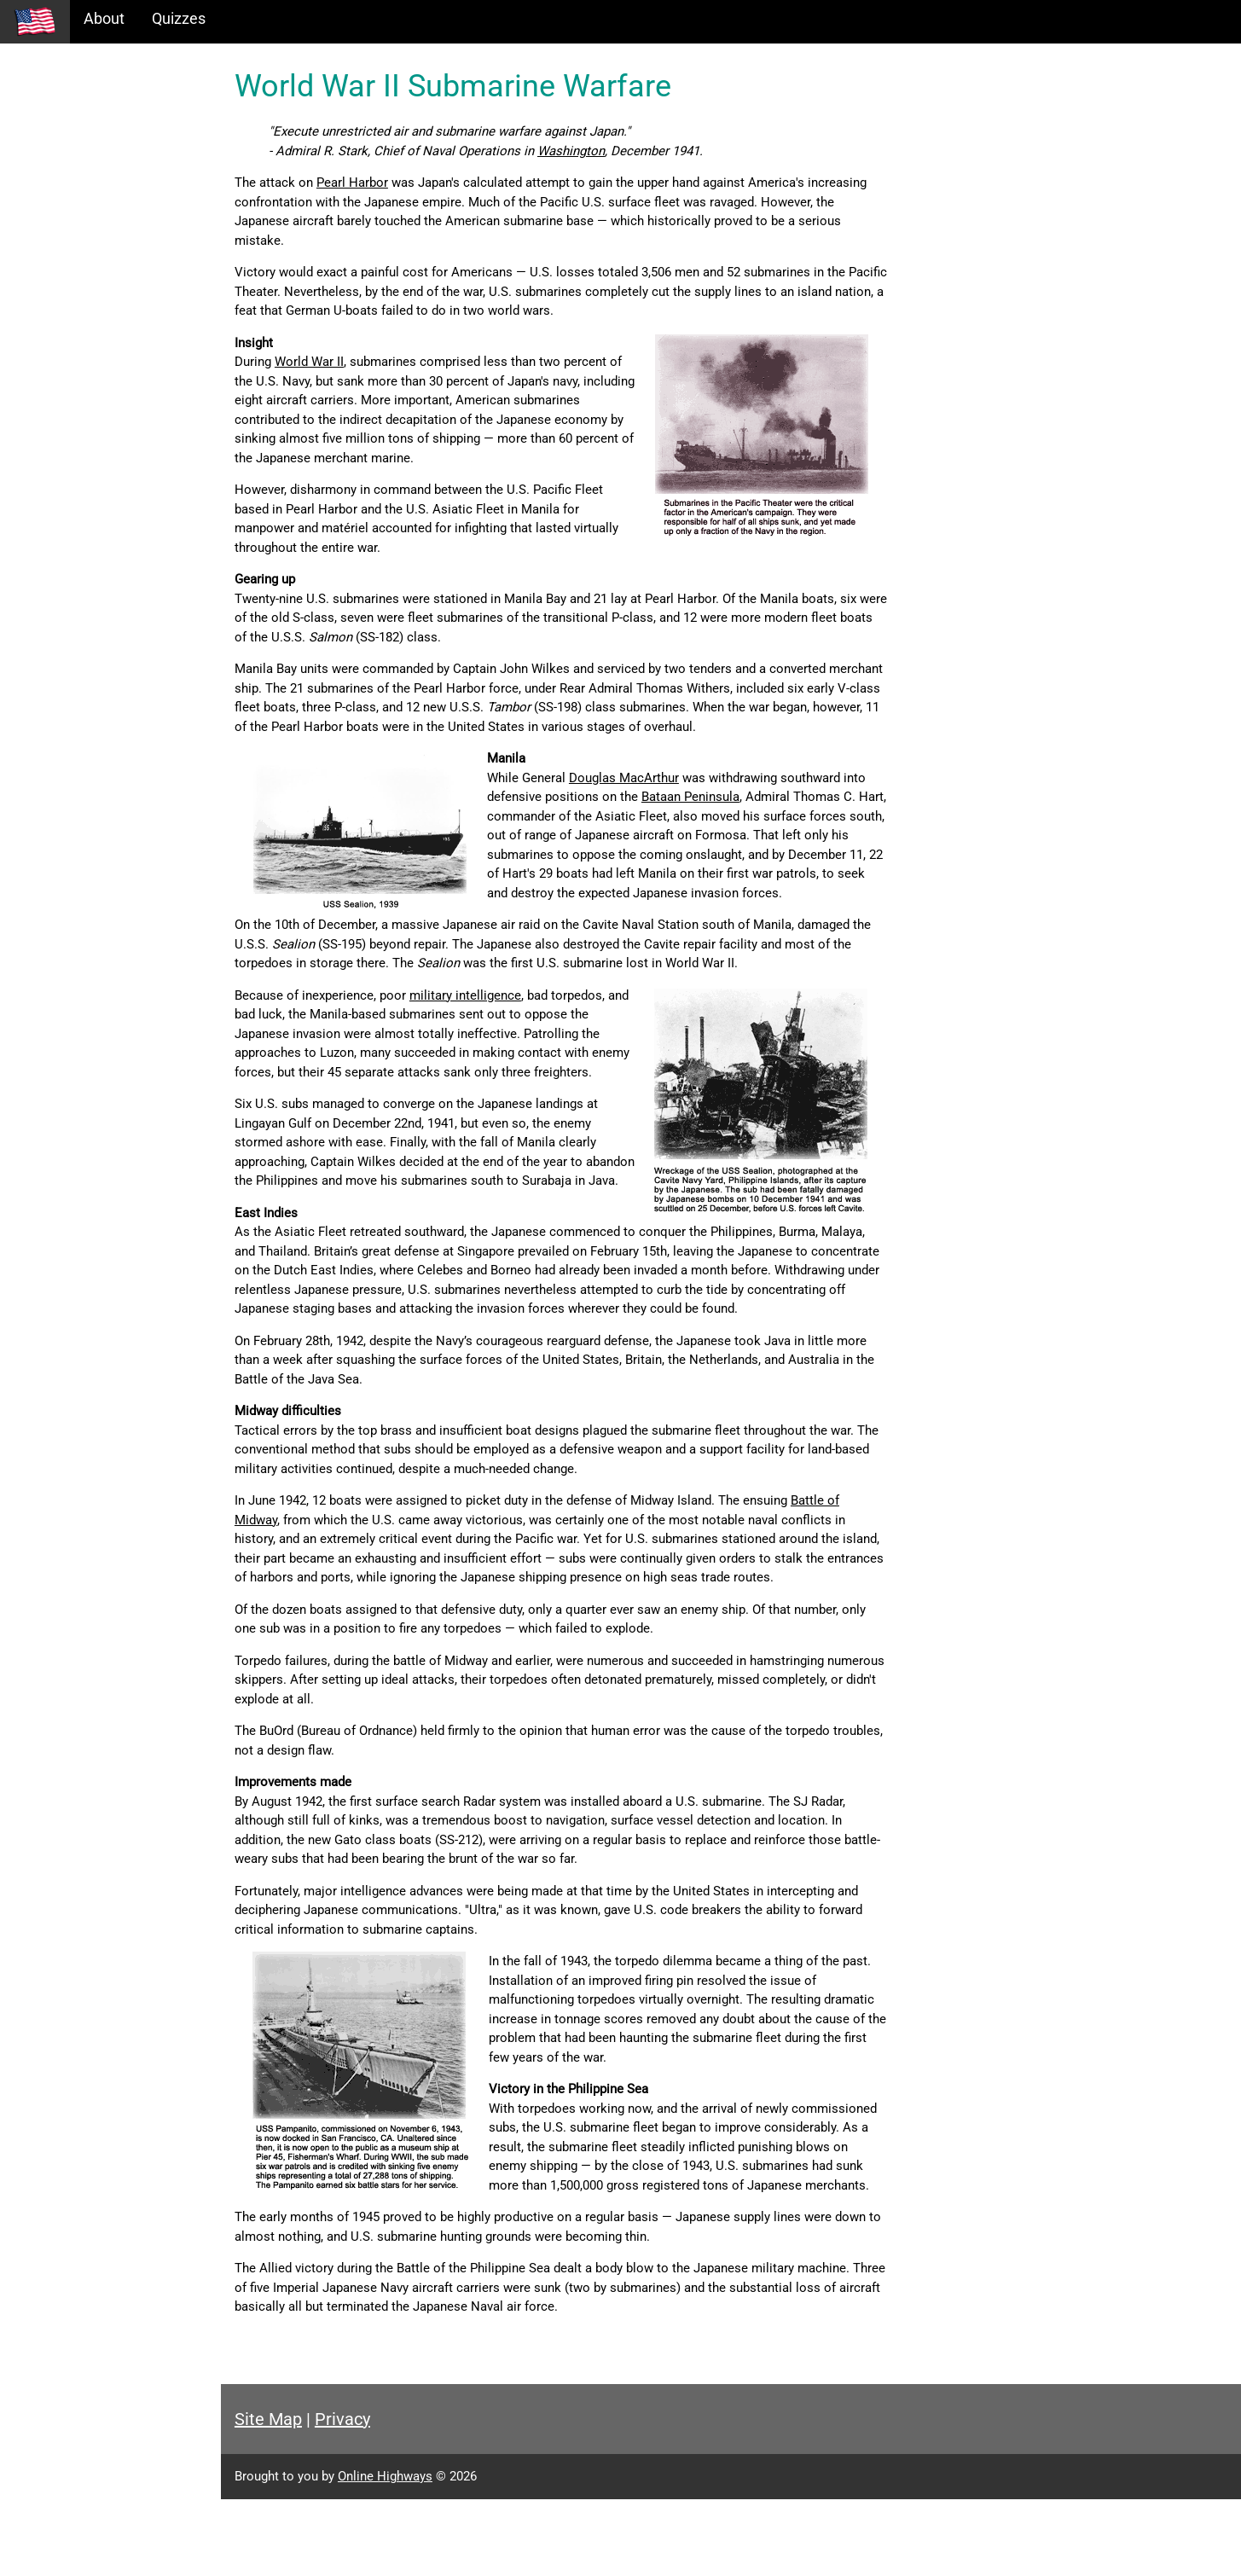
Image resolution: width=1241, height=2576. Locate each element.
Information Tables (78, 148)
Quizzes (179, 18)
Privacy (377, 2496)
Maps (33, 185)
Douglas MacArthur (659, 778)
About (104, 18)
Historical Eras (62, 111)
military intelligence (500, 1014)
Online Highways (420, 2553)
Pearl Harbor (387, 182)
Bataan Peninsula (751, 796)
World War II (344, 361)
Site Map (303, 2496)
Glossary (43, 221)
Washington (606, 151)
